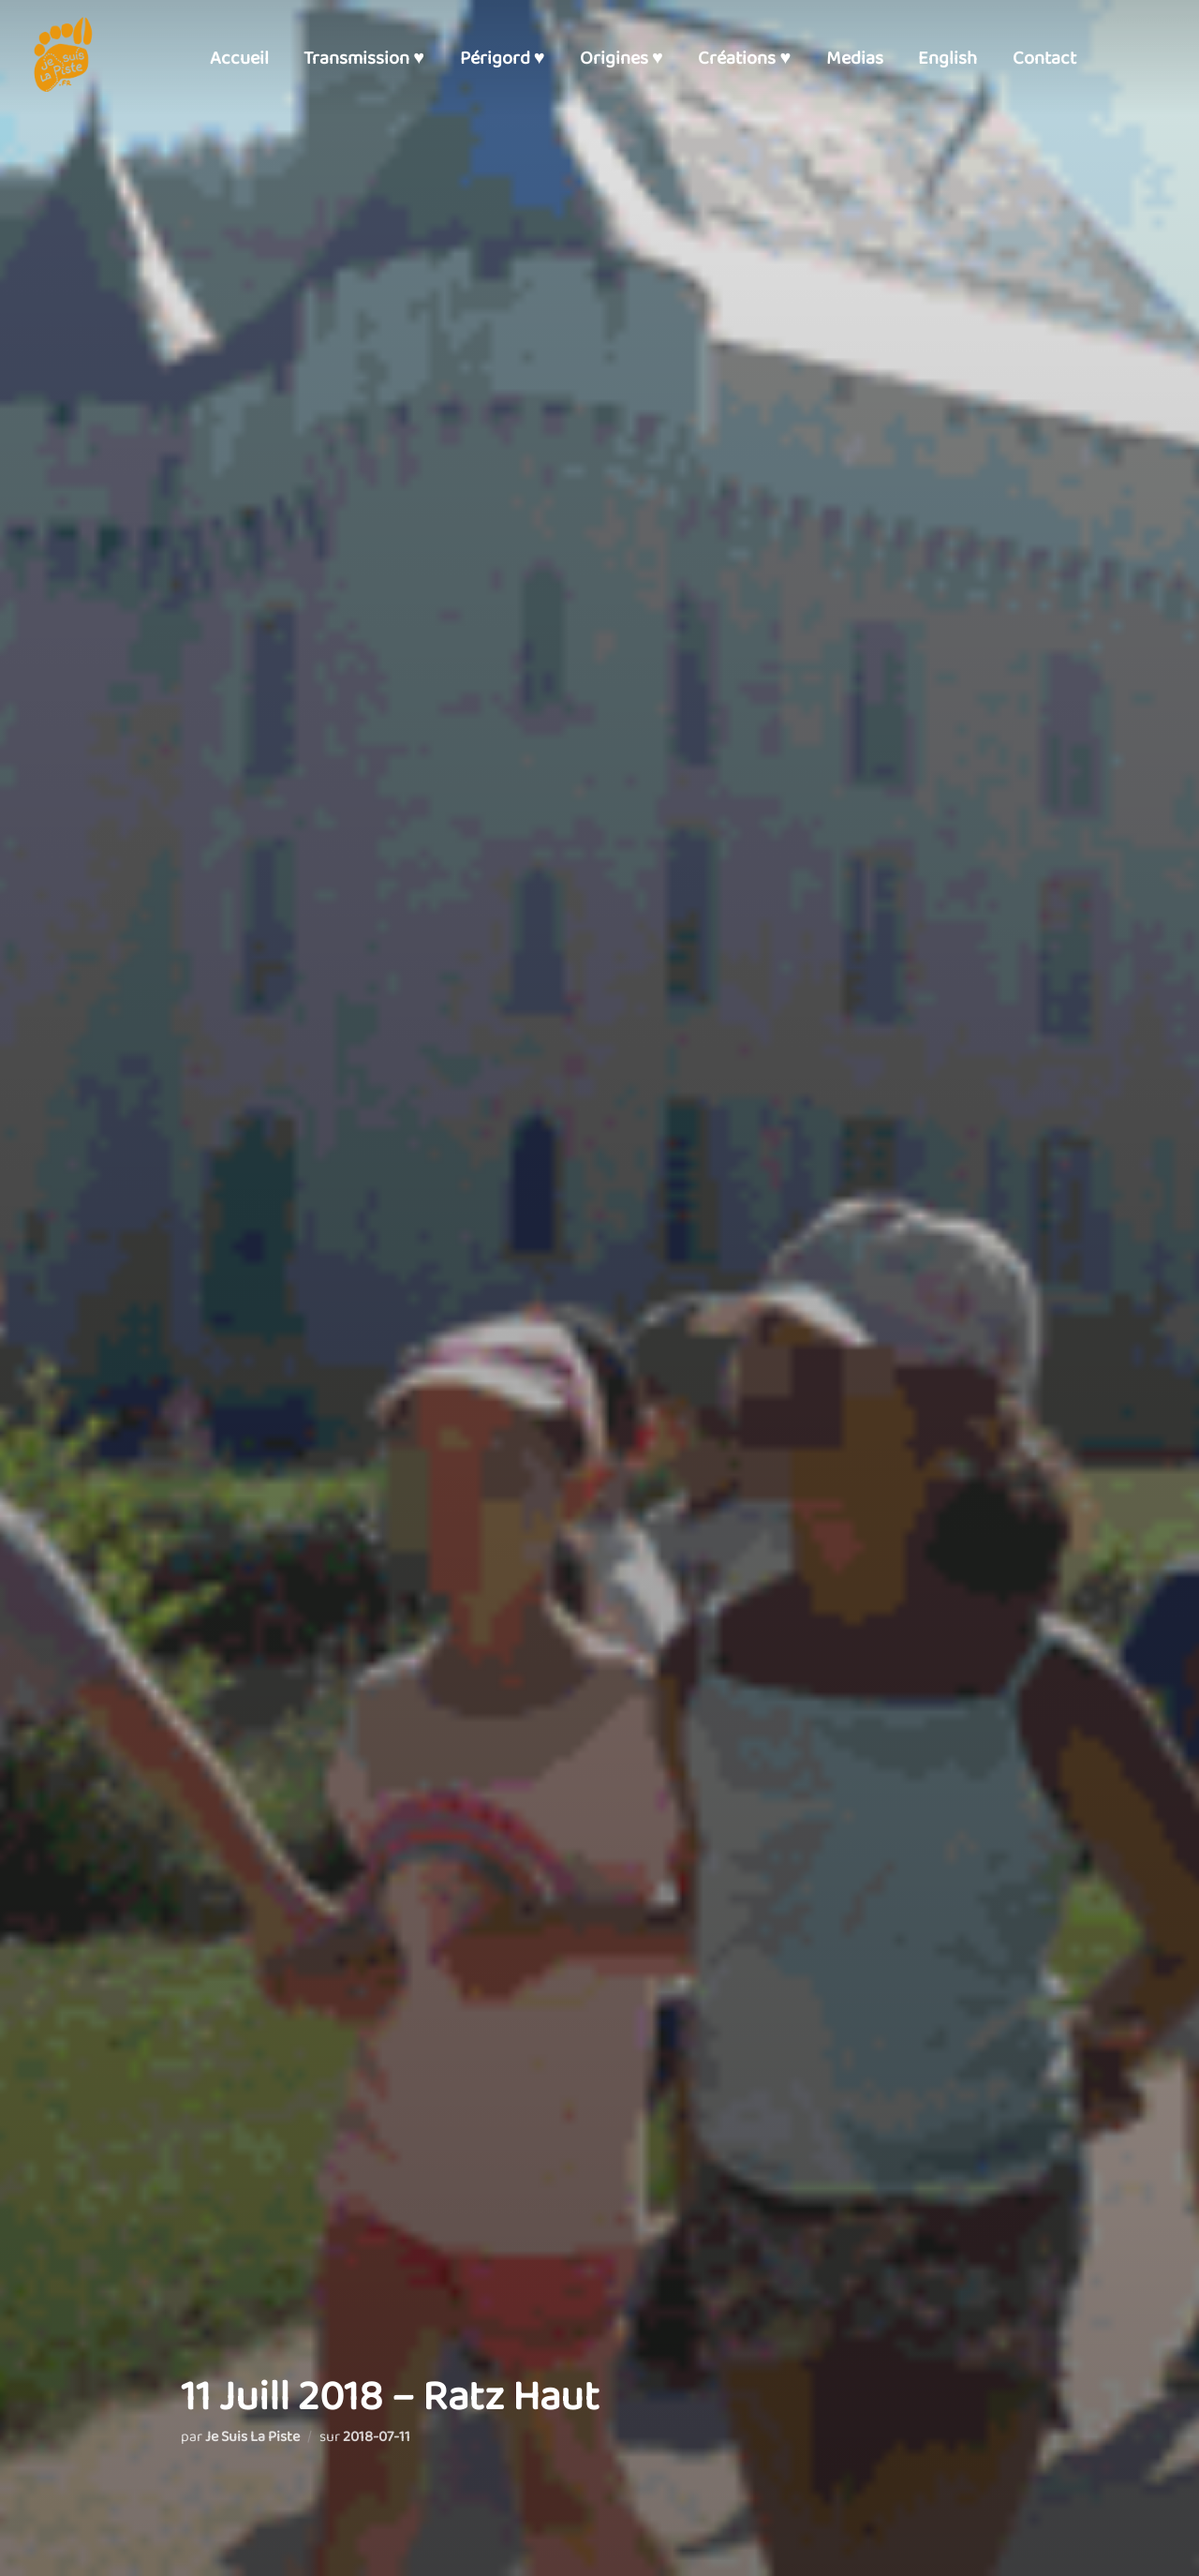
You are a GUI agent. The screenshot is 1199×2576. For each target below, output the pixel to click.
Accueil (239, 58)
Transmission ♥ (363, 58)
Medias (854, 58)
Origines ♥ (621, 58)
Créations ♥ (744, 58)
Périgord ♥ (502, 58)
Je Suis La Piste (252, 2437)
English (947, 58)
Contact (1044, 58)
